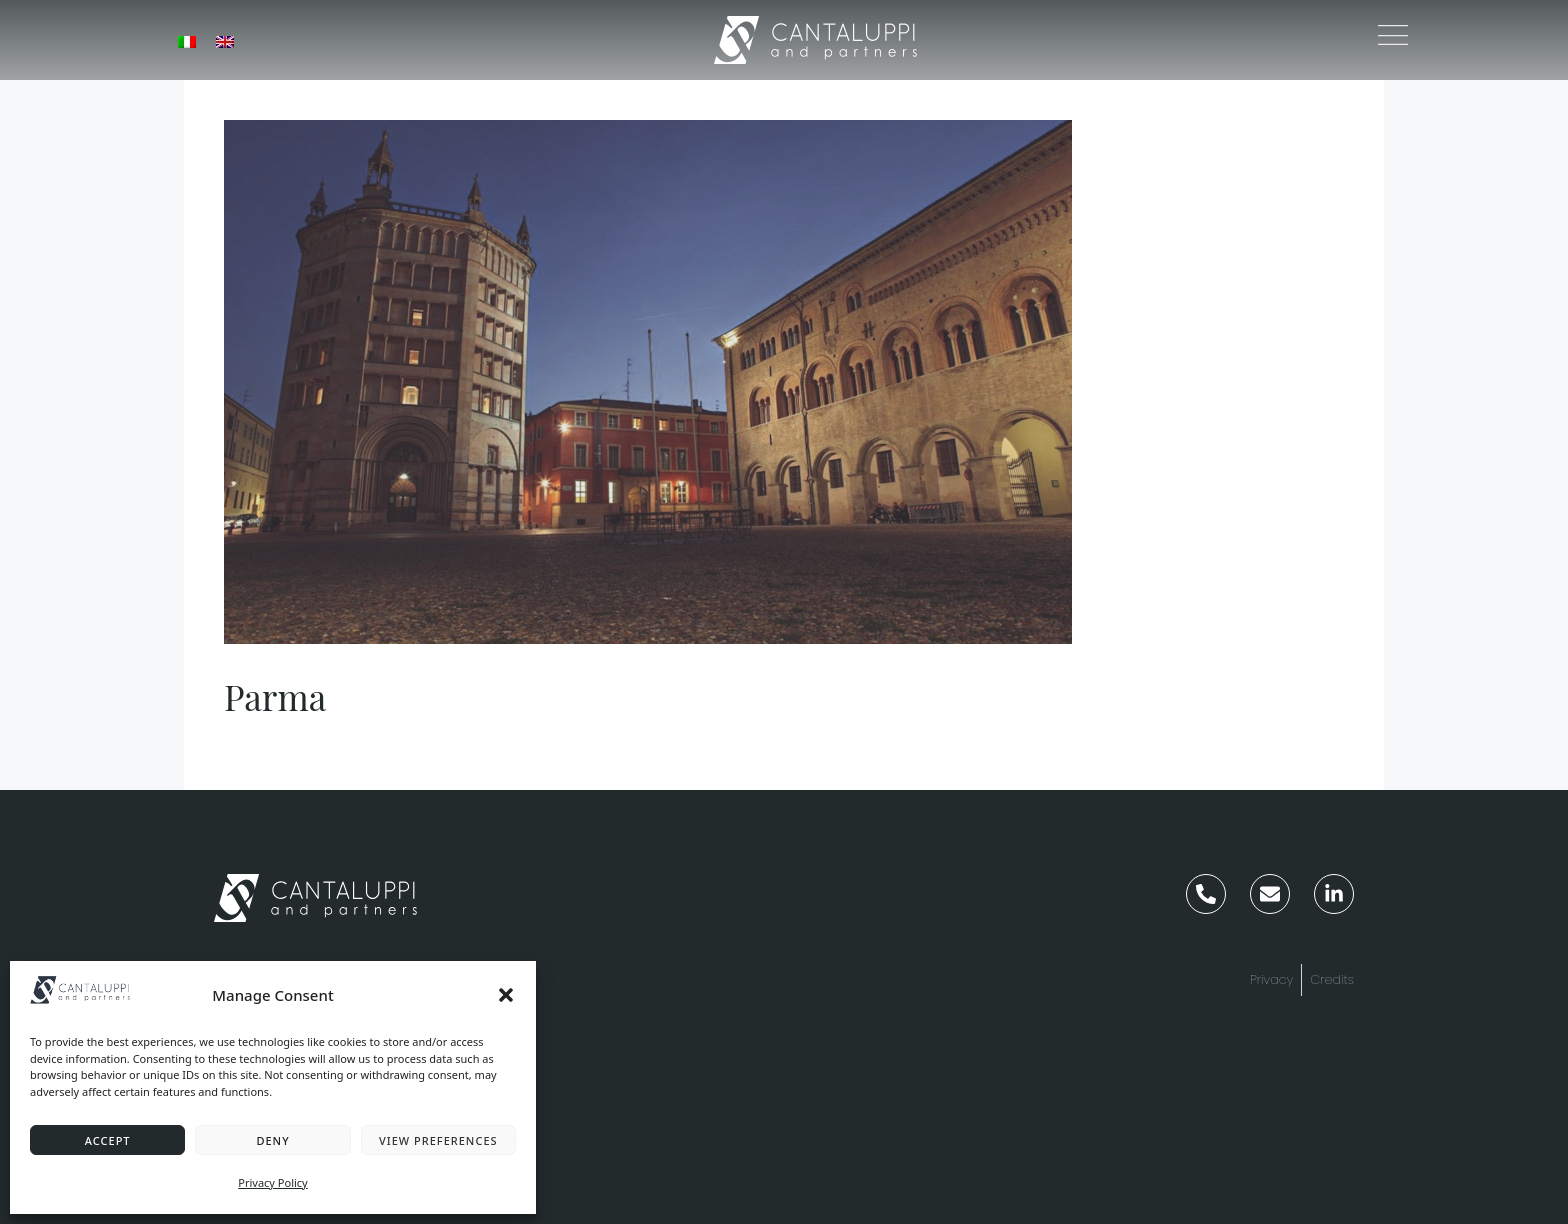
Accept (108, 1140)
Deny (272, 1140)
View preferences (438, 1140)
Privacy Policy (272, 1182)
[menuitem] (187, 40)
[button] (506, 995)
